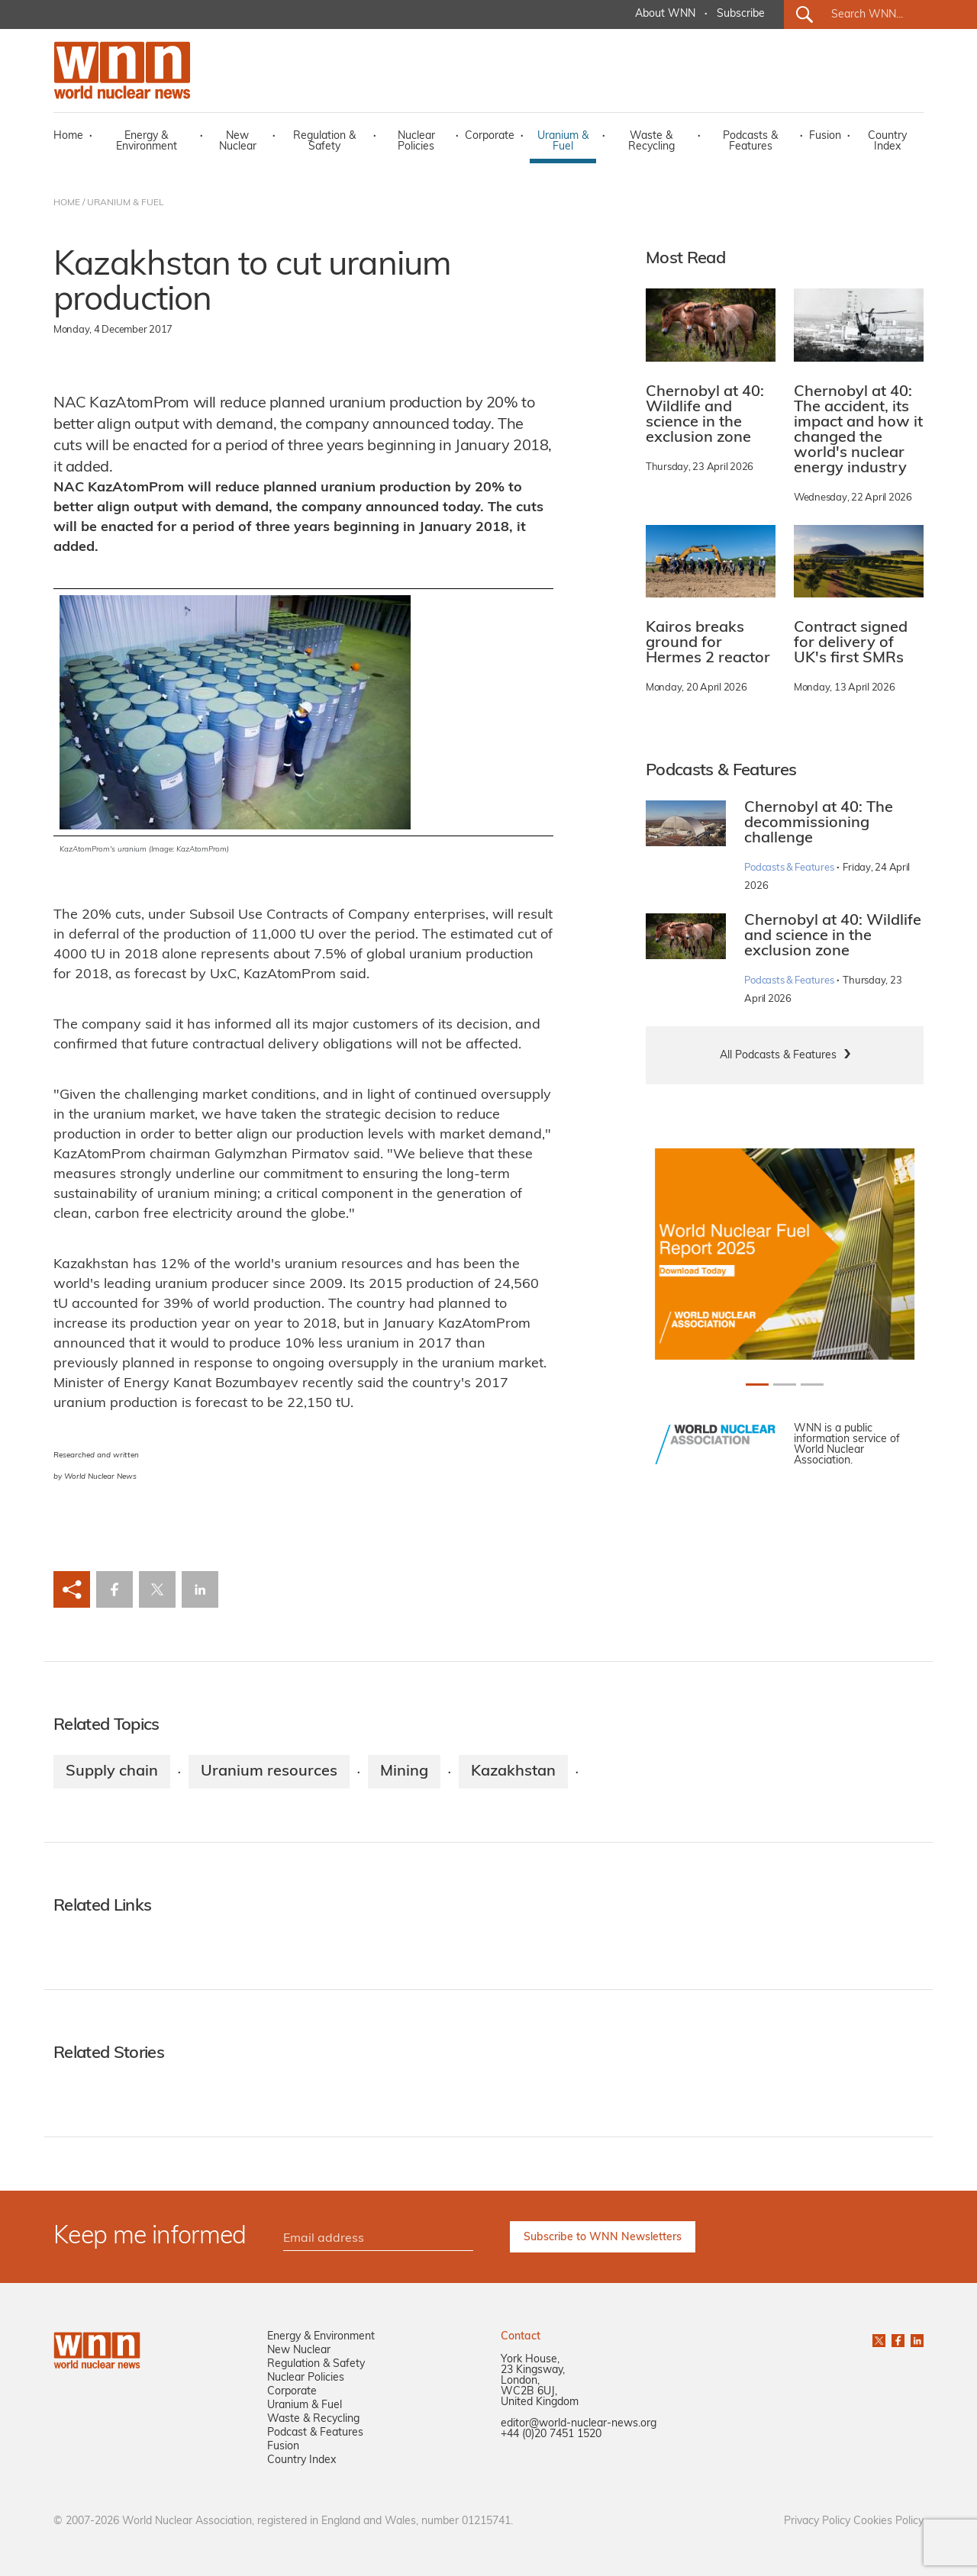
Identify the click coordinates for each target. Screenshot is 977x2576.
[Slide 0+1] (757, 1384)
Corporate (489, 136)
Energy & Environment (146, 141)
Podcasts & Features (750, 141)
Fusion (825, 136)
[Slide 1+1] (784, 1384)
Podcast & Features (315, 2433)
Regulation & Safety (324, 141)
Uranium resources (269, 1771)
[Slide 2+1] (812, 1384)
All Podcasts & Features (778, 1055)
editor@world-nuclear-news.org (578, 2423)
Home (68, 136)
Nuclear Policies (416, 141)
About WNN (665, 14)
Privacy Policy (817, 2521)
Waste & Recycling (651, 141)
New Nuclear (237, 141)
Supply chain (112, 1771)
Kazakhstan (513, 1771)
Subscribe (741, 14)
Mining (404, 1771)
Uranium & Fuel (562, 141)
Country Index (887, 141)
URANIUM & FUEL (125, 203)
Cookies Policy (888, 2521)
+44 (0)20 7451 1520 (551, 2434)
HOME (66, 203)
